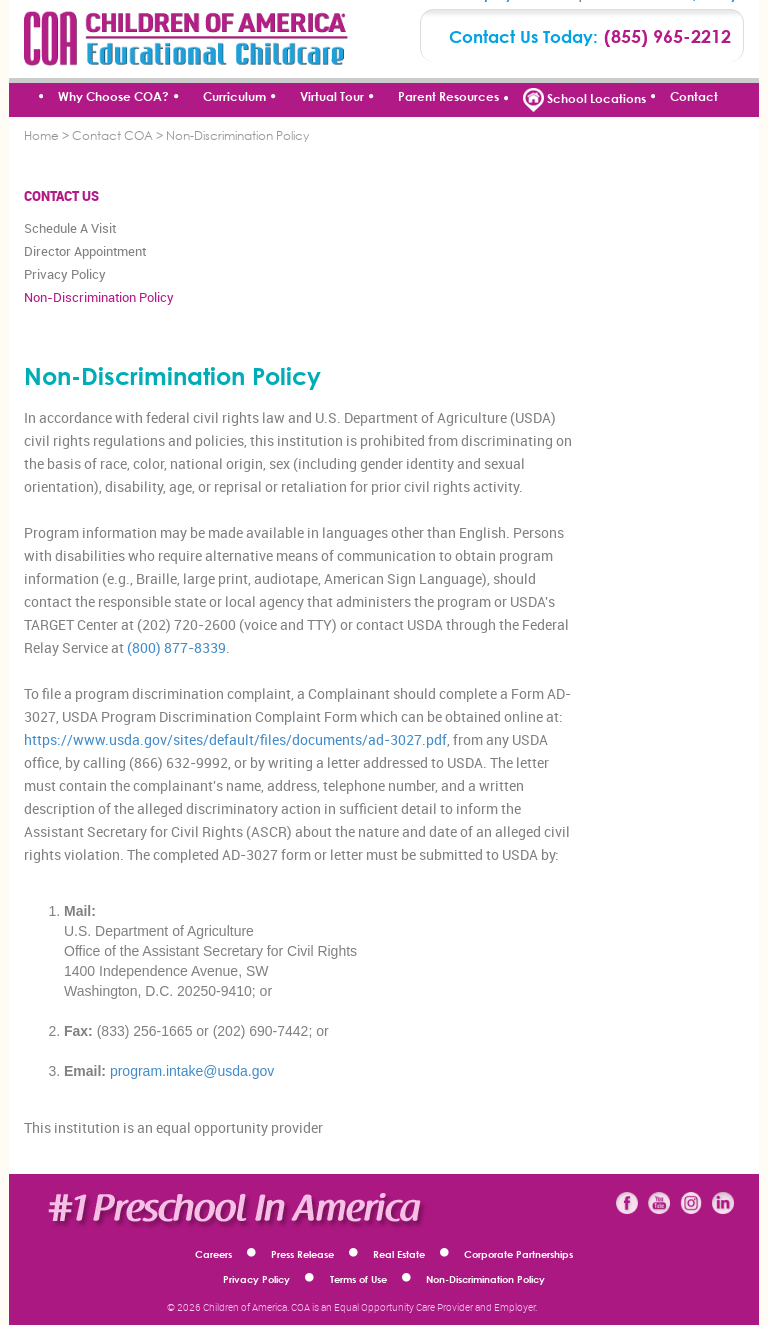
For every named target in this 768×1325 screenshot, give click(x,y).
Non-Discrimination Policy (99, 297)
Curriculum (234, 96)
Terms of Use (358, 1279)
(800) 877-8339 (176, 647)
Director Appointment (85, 251)
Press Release (302, 1254)
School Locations (584, 100)
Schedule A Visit (70, 228)
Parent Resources (448, 96)
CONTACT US (61, 196)
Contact (694, 96)
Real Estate (399, 1254)
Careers (213, 1254)
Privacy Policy (65, 274)
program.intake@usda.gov (192, 1071)
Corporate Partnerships (518, 1254)
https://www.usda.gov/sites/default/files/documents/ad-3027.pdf (235, 739)
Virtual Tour (332, 96)
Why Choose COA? (113, 96)
